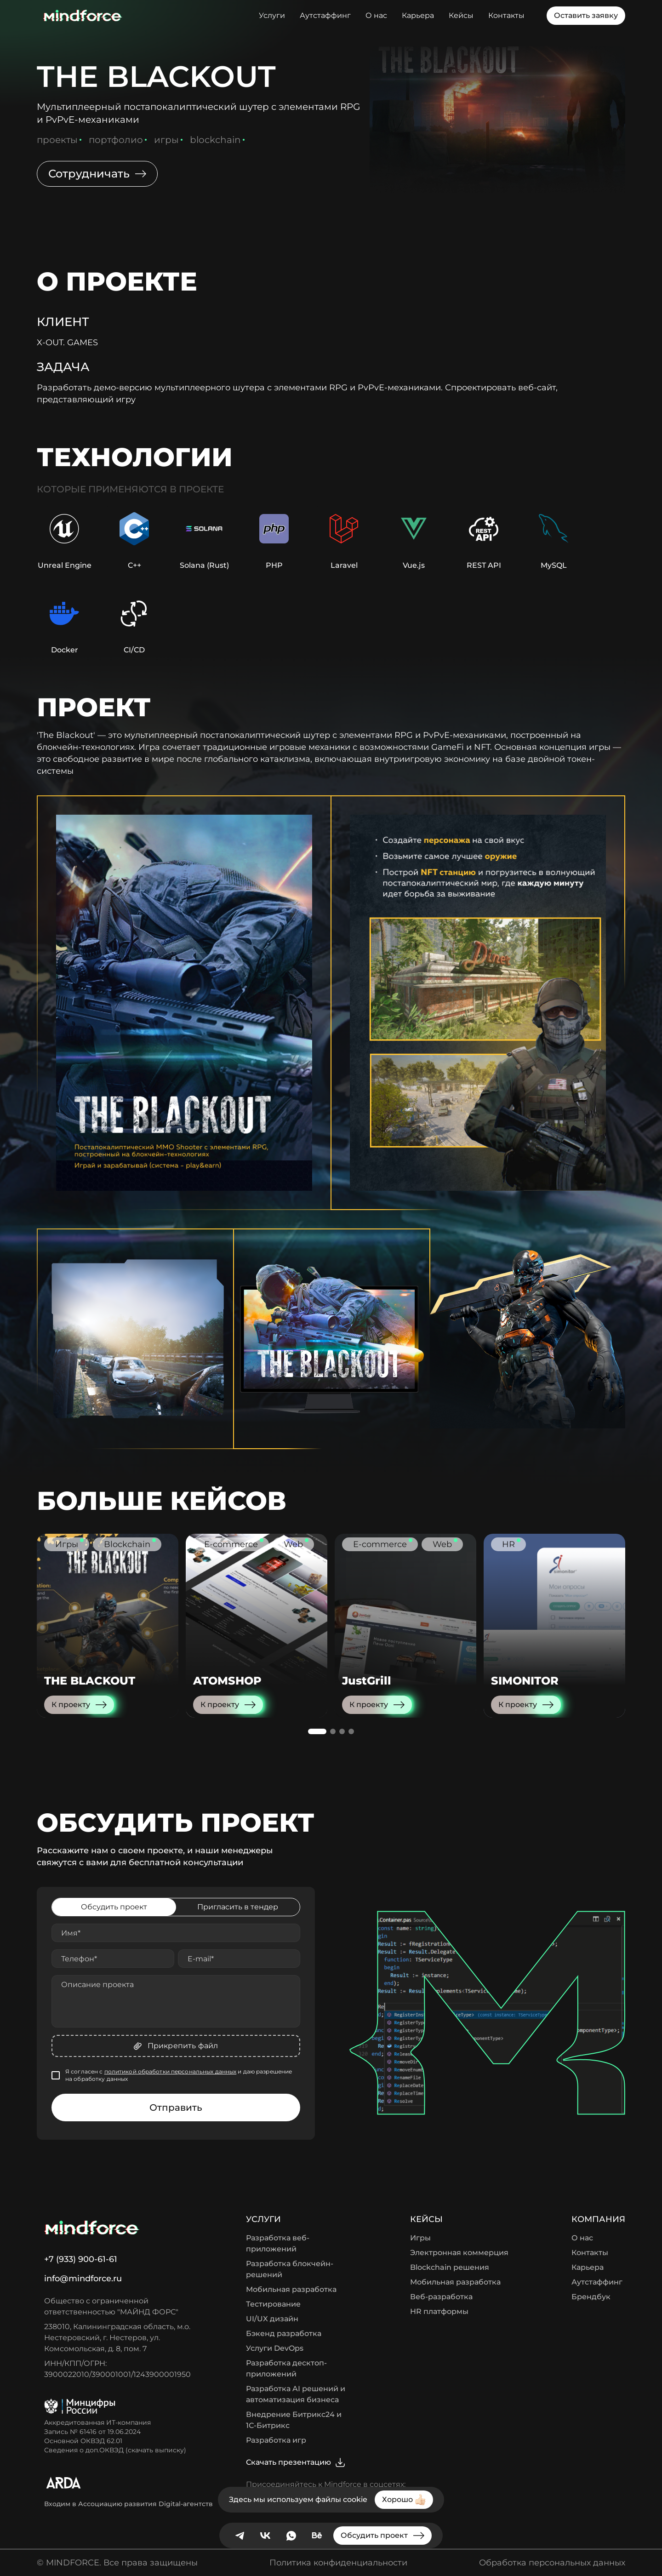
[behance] (317, 2535)
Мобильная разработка (291, 2289)
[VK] (265, 2535)
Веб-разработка (441, 2296)
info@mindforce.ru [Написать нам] (83, 2278)
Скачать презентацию (296, 2462)
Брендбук (591, 2296)
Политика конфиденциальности (338, 2563)
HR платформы (439, 2311)
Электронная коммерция (459, 2252)
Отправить (175, 2107)
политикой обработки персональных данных (170, 2071)
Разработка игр (276, 2440)
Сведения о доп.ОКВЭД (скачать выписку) (115, 2450)
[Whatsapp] (291, 2535)
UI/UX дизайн (272, 2318)
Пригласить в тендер (237, 1906)
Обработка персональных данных (552, 2563)
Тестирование (273, 2304)
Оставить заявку (586, 15)
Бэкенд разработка (283, 2333)
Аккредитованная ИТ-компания (97, 2422)
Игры (420, 2237)
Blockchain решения (449, 2267)
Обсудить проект (114, 1906)
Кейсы (461, 15)
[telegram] (239, 2535)
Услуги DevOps (274, 2348)
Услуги (272, 15)
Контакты (506, 15)
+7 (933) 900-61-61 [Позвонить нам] (80, 2259)
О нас (376, 15)
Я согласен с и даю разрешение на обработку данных (178, 2075)
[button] (317, 1731)
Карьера (418, 15)
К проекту (79, 1704)
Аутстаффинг (325, 15)
